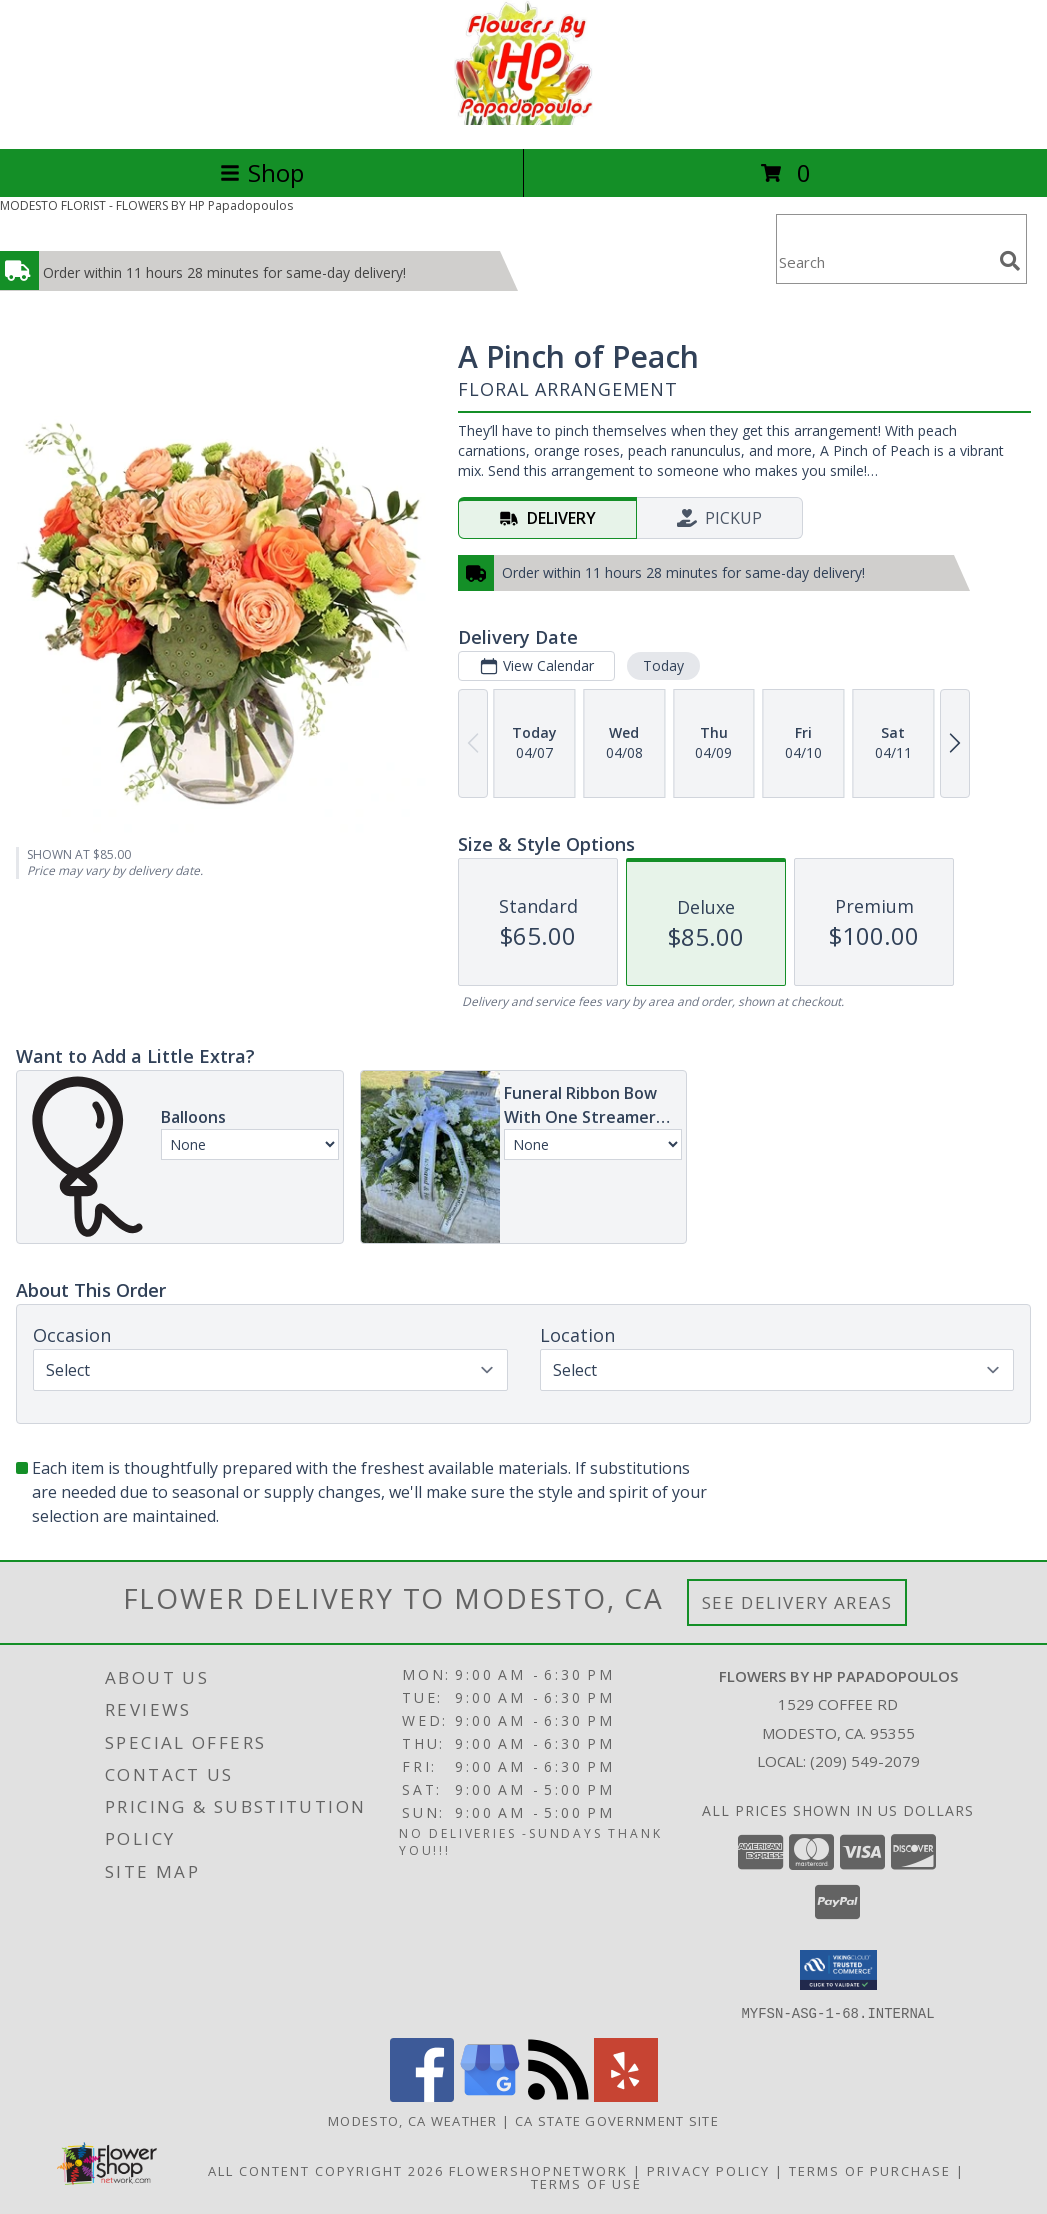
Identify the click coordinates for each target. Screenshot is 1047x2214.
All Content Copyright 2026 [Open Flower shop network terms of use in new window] (326, 2170)
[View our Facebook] (422, 2095)
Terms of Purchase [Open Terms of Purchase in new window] (870, 2170)
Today (663, 665)
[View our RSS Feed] (558, 2095)
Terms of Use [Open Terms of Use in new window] (586, 2183)
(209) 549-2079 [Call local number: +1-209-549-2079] (865, 1761)
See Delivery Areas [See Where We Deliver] (797, 1602)
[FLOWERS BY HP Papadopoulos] (523, 119)
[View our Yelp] (626, 2095)
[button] (838, 1970)
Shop (262, 172)
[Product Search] (884, 261)
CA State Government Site (617, 2120)
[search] (1010, 261)
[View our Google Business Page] (490, 2095)
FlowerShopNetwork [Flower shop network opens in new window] (538, 2170)
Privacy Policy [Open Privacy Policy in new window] (708, 2170)
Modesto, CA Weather (413, 2120)
